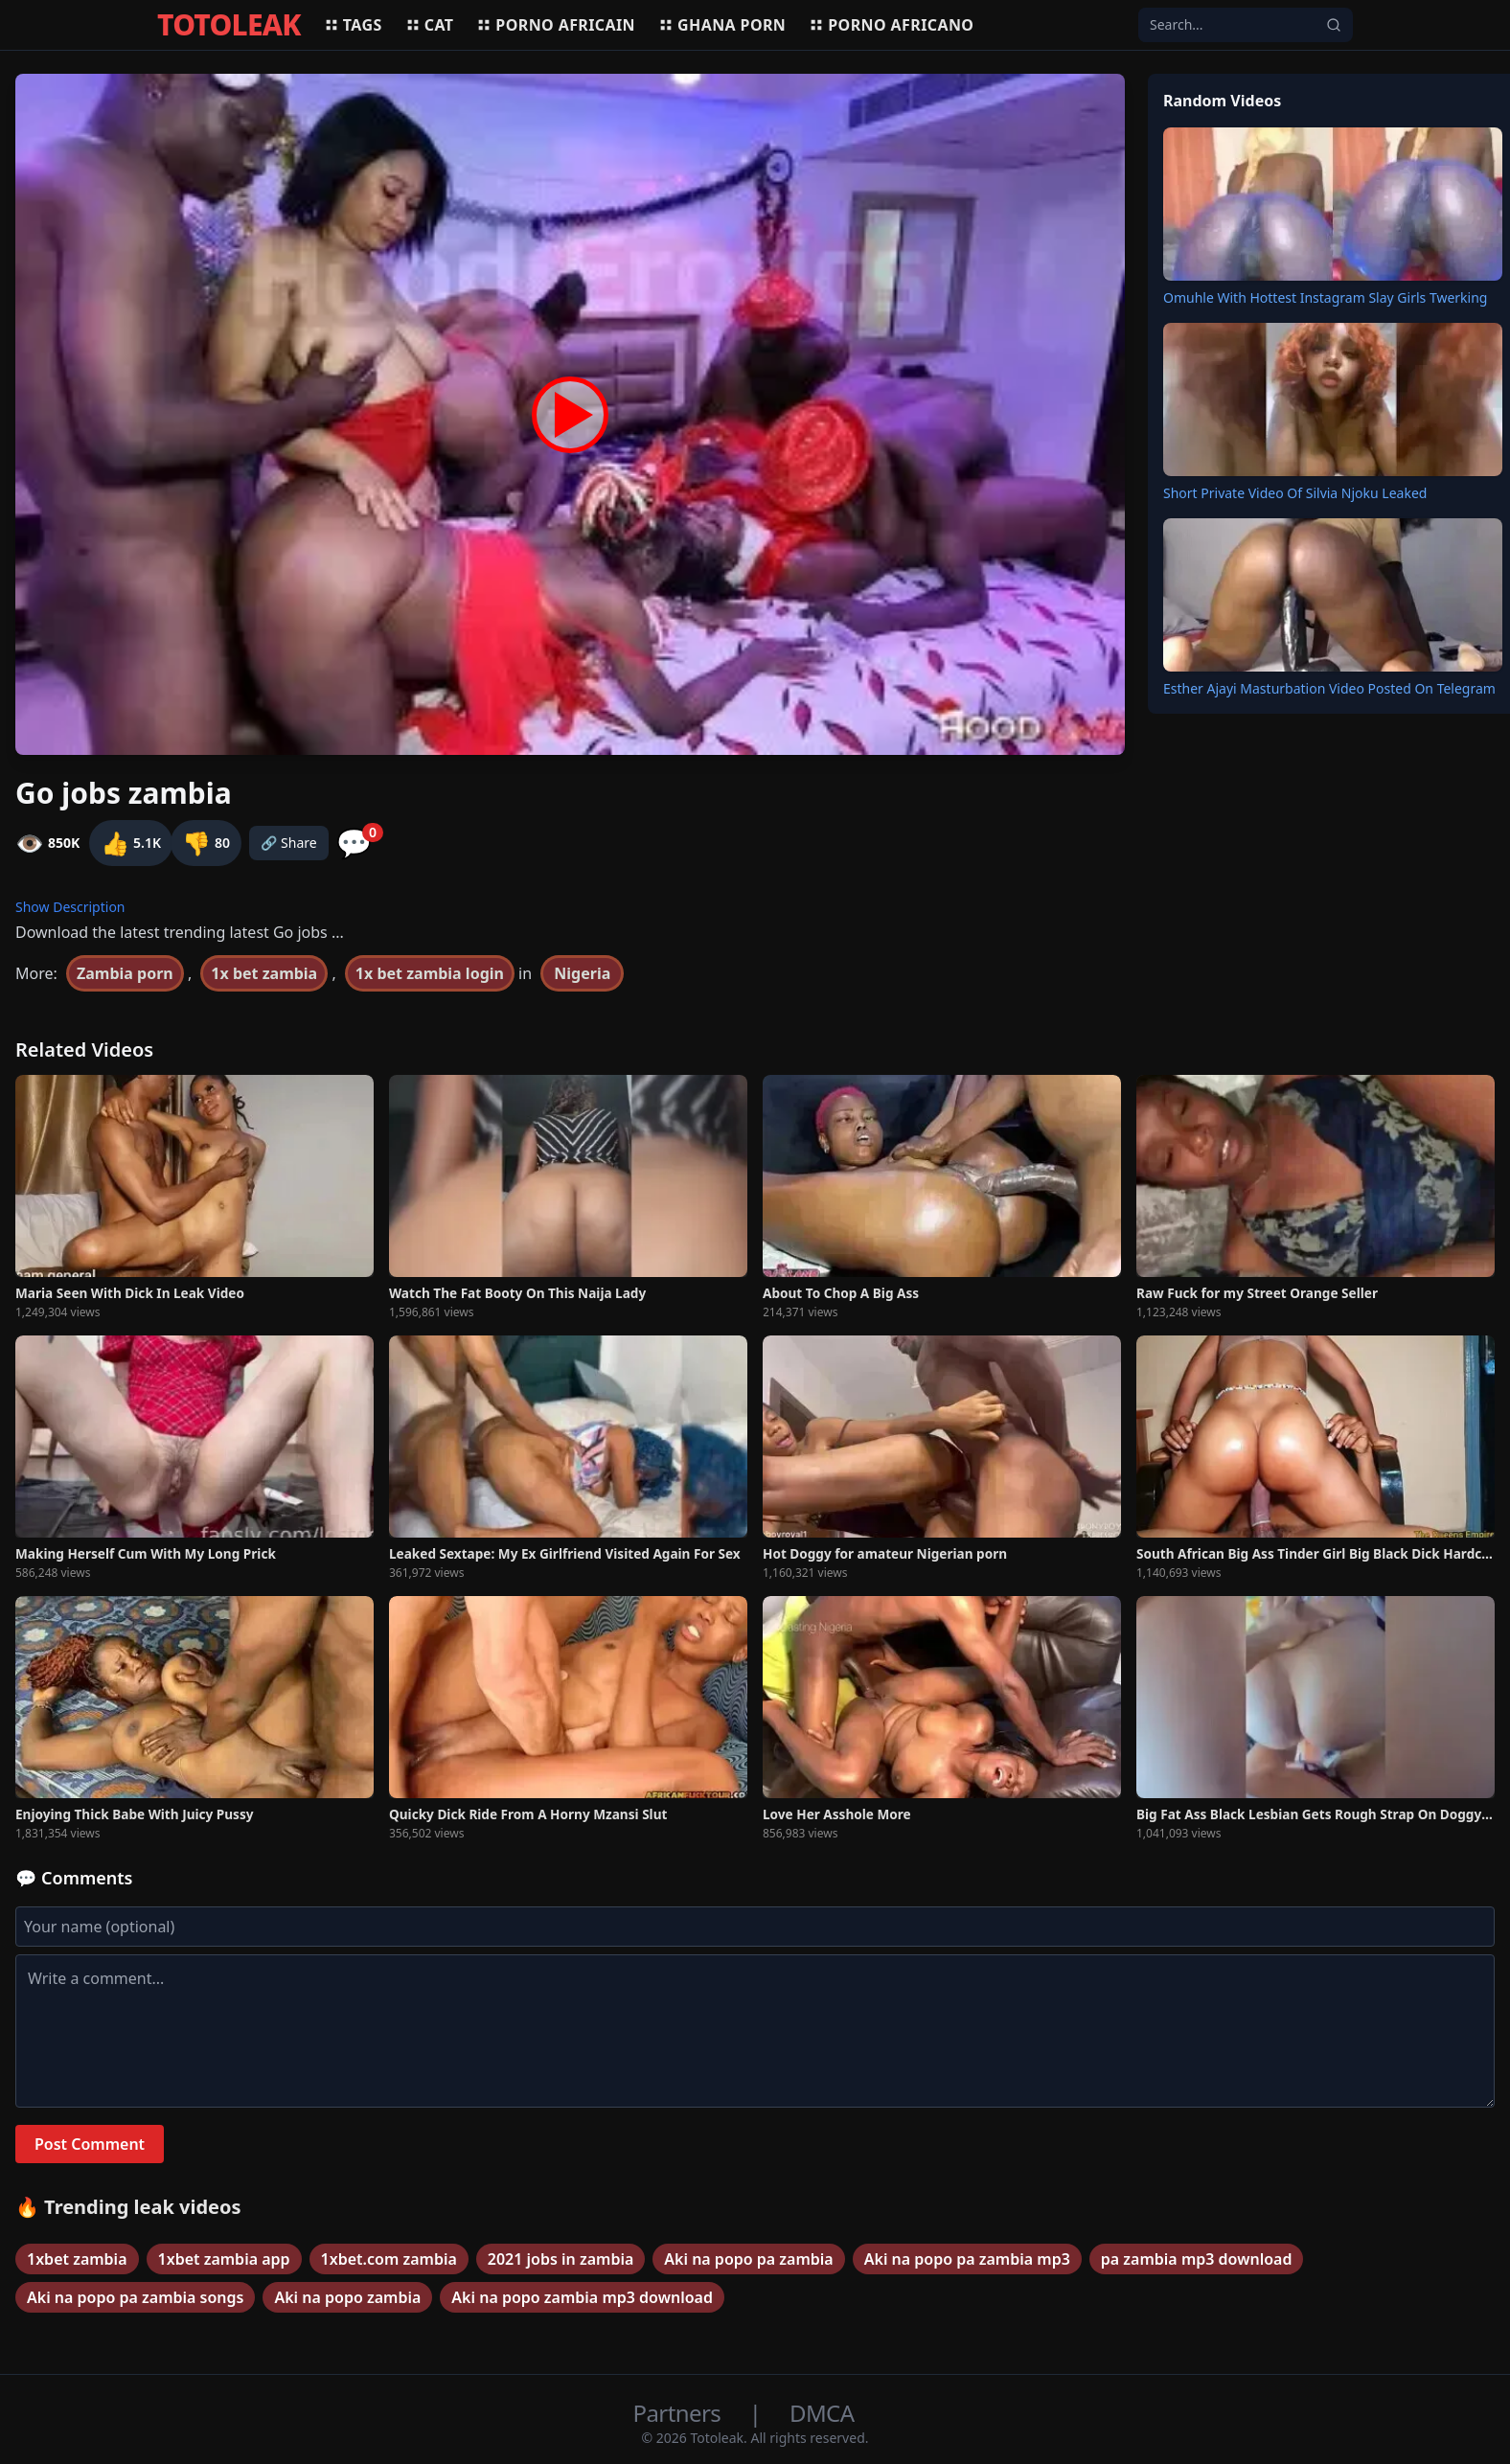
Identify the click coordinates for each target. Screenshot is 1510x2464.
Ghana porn (722, 24)
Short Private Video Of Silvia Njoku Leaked (1295, 493)
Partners (679, 2413)
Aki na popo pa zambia (748, 2259)
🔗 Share (289, 842)
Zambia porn (125, 973)
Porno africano (891, 24)
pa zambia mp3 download (1197, 2259)
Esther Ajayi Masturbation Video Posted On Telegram (1329, 688)
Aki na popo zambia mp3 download (582, 2297)
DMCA (821, 2413)
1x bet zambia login (429, 973)
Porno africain (555, 24)
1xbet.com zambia (389, 2259)
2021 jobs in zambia (561, 2259)
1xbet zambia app (224, 2259)
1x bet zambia (264, 973)
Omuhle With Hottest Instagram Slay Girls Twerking (1325, 297)
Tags (353, 24)
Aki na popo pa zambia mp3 (967, 2259)
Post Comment (89, 2144)
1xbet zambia (77, 2259)
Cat (429, 24)
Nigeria (582, 973)
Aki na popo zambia (347, 2297)
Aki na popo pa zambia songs (135, 2297)
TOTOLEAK (229, 25)
